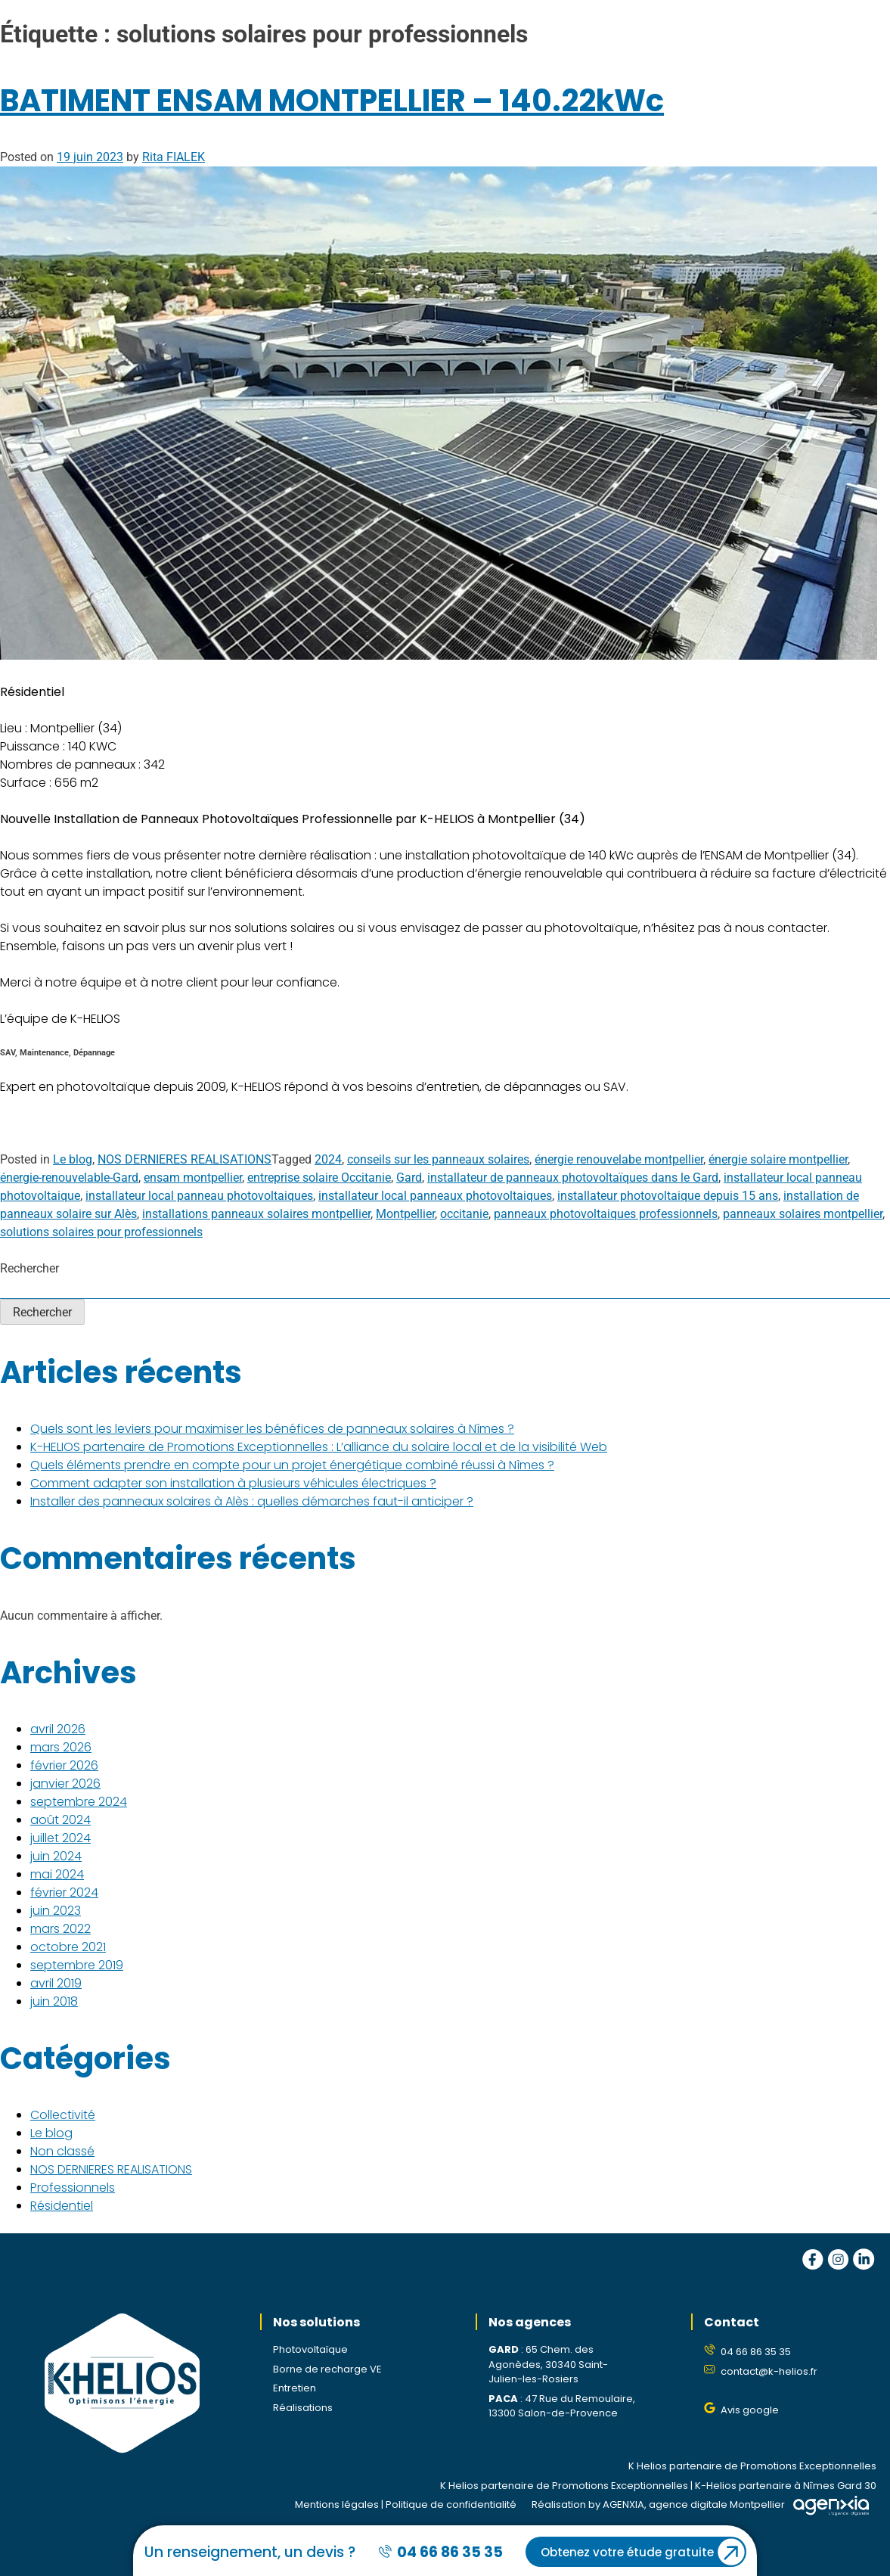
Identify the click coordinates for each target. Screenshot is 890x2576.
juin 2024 (56, 1856)
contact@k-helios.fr (769, 2371)
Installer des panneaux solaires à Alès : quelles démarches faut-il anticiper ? (251, 1501)
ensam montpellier (193, 1177)
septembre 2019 (76, 1965)
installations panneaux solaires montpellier (256, 1214)
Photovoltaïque (310, 2349)
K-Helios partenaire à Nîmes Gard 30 (785, 2485)
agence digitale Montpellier (717, 2504)
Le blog (72, 1159)
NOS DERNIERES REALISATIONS (184, 1159)
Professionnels (72, 2187)
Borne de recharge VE (327, 2369)
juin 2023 (55, 1910)
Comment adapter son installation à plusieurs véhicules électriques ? (233, 1483)
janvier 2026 (65, 1783)
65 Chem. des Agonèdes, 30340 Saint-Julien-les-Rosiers (548, 2364)
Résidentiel (61, 2205)
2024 (328, 1159)
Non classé (62, 2151)
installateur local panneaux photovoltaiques (435, 1196)
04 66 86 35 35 (756, 2352)
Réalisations (303, 2407)
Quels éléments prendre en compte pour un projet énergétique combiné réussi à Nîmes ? (292, 1465)
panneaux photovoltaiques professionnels (606, 1214)
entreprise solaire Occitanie (319, 1177)
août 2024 (60, 1820)
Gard (409, 1177)
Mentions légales (337, 2504)
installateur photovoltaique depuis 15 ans (667, 1196)
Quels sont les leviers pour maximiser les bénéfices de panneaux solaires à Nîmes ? (272, 1428)
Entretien (294, 2388)
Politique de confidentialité (451, 2504)
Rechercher (29, 1268)
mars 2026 (60, 1747)
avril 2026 (57, 1729)
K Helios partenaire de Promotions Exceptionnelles (752, 2466)
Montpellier (405, 1214)
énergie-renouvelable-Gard (69, 1177)
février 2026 (64, 1765)
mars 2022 (60, 1928)
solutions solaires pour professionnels (101, 1232)
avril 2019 (56, 1983)
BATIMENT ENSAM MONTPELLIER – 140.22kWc (332, 100)
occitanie (464, 1214)
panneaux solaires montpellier (802, 1214)
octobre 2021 (68, 1947)
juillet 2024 (60, 1838)
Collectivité (62, 2115)
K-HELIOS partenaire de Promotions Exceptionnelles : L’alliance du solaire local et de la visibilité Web (318, 1447)
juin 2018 (54, 2001)
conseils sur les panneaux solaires (438, 1159)
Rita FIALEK (173, 157)
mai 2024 (57, 1874)
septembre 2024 (78, 1801)
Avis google (750, 2410)
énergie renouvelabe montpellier (619, 1159)
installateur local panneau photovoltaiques (199, 1196)
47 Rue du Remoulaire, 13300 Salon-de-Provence (561, 2406)
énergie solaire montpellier (778, 1159)
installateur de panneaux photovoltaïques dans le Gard (572, 1177)
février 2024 (64, 1892)
